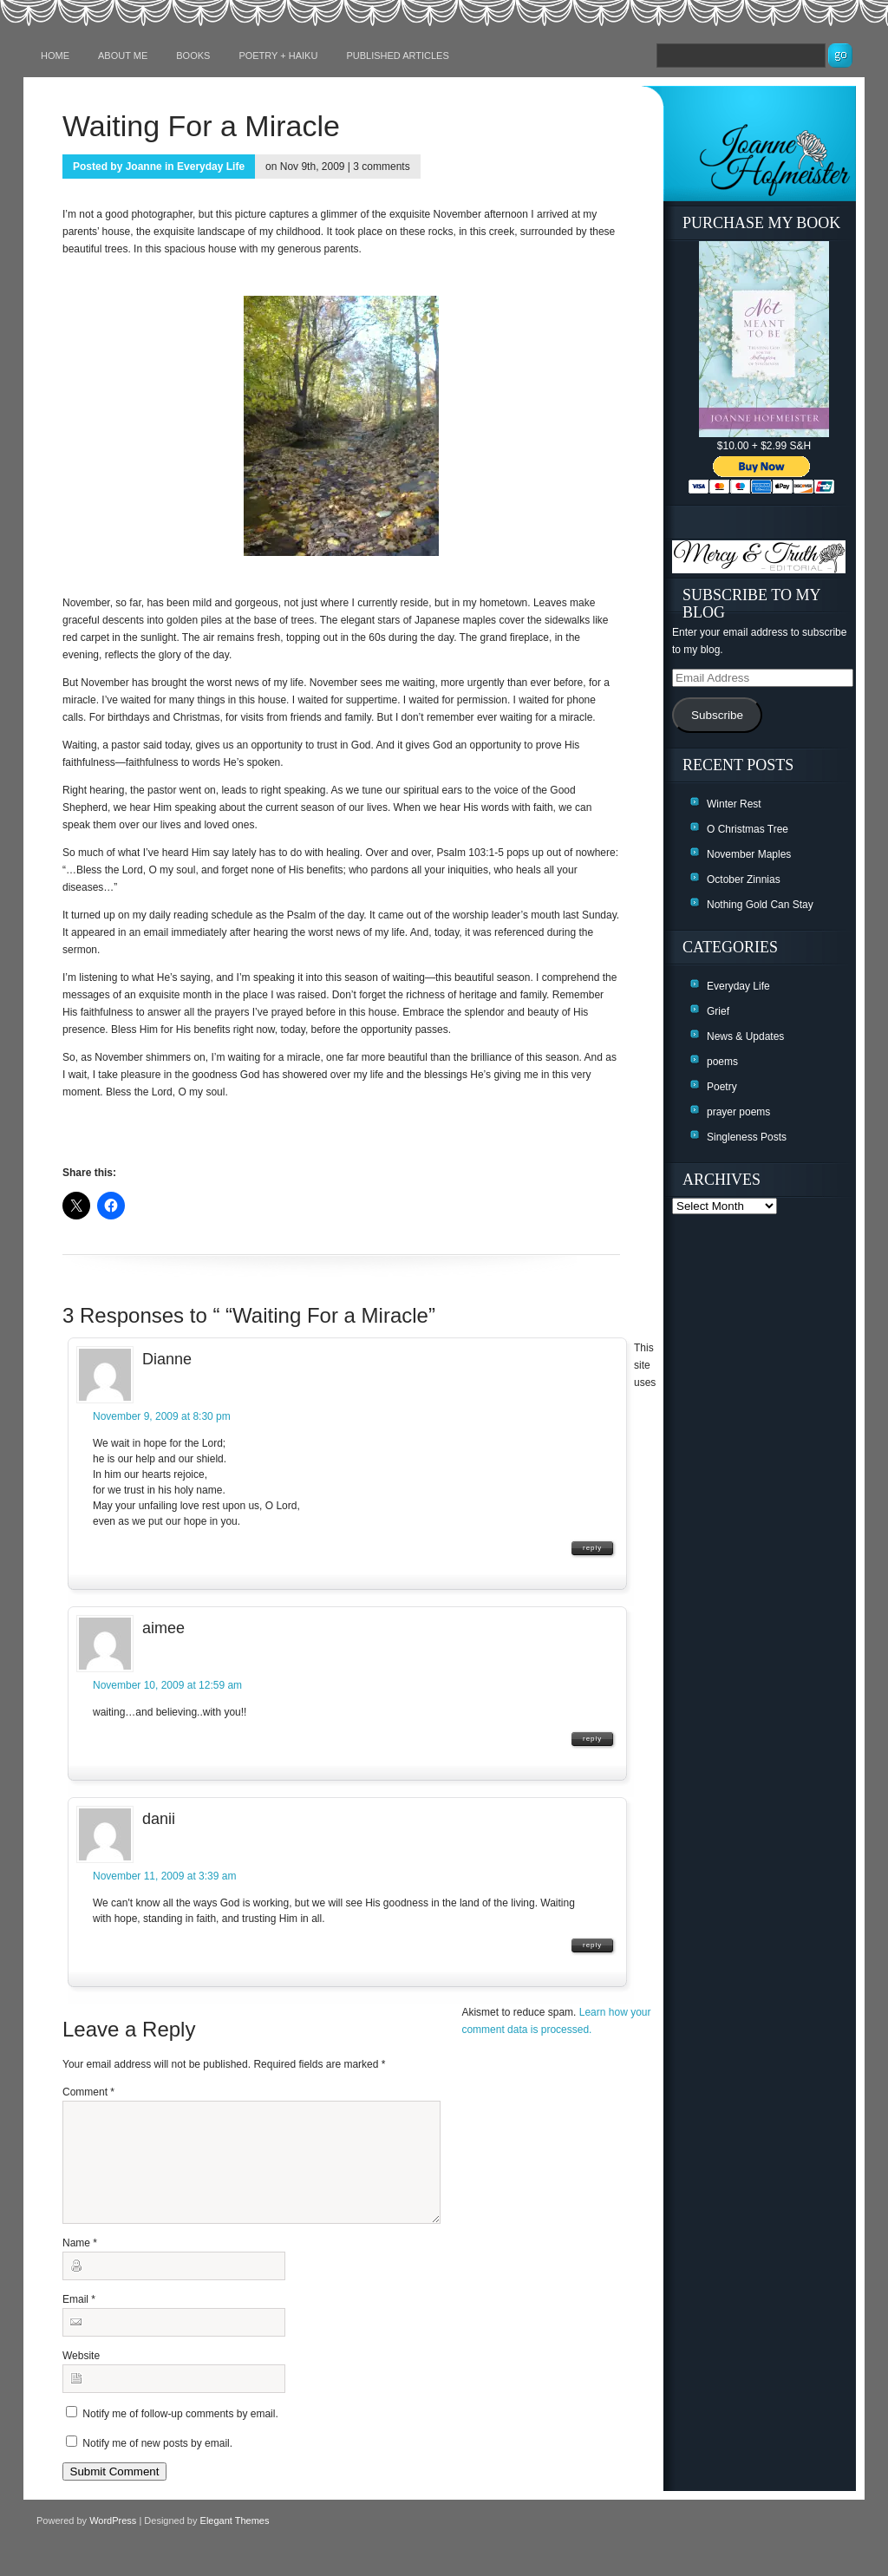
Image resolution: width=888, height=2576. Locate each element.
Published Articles (397, 55)
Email (78, 2320)
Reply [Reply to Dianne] (592, 1548)
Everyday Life (211, 166)
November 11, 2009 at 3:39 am (164, 1876)
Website (81, 2376)
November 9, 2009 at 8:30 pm (162, 1416)
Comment (88, 2092)
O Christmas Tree (747, 829)
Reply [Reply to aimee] (592, 1738)
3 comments (381, 166)
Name (79, 2264)
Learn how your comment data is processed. (572, 2029)
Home (55, 55)
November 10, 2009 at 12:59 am (167, 1685)
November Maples (749, 854)
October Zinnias (743, 879)
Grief (718, 1011)
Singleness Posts (747, 1137)
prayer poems (738, 1112)
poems (722, 1062)
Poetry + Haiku (277, 55)
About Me (122, 55)
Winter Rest (734, 804)
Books (193, 55)
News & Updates (745, 1036)
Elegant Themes (235, 2541)
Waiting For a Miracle (201, 125)
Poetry (722, 1087)
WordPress (112, 2541)
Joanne (144, 166)
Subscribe (717, 715)
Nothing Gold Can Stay (760, 905)
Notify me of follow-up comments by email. (180, 2435)
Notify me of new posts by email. (157, 2464)
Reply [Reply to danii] (592, 1945)
